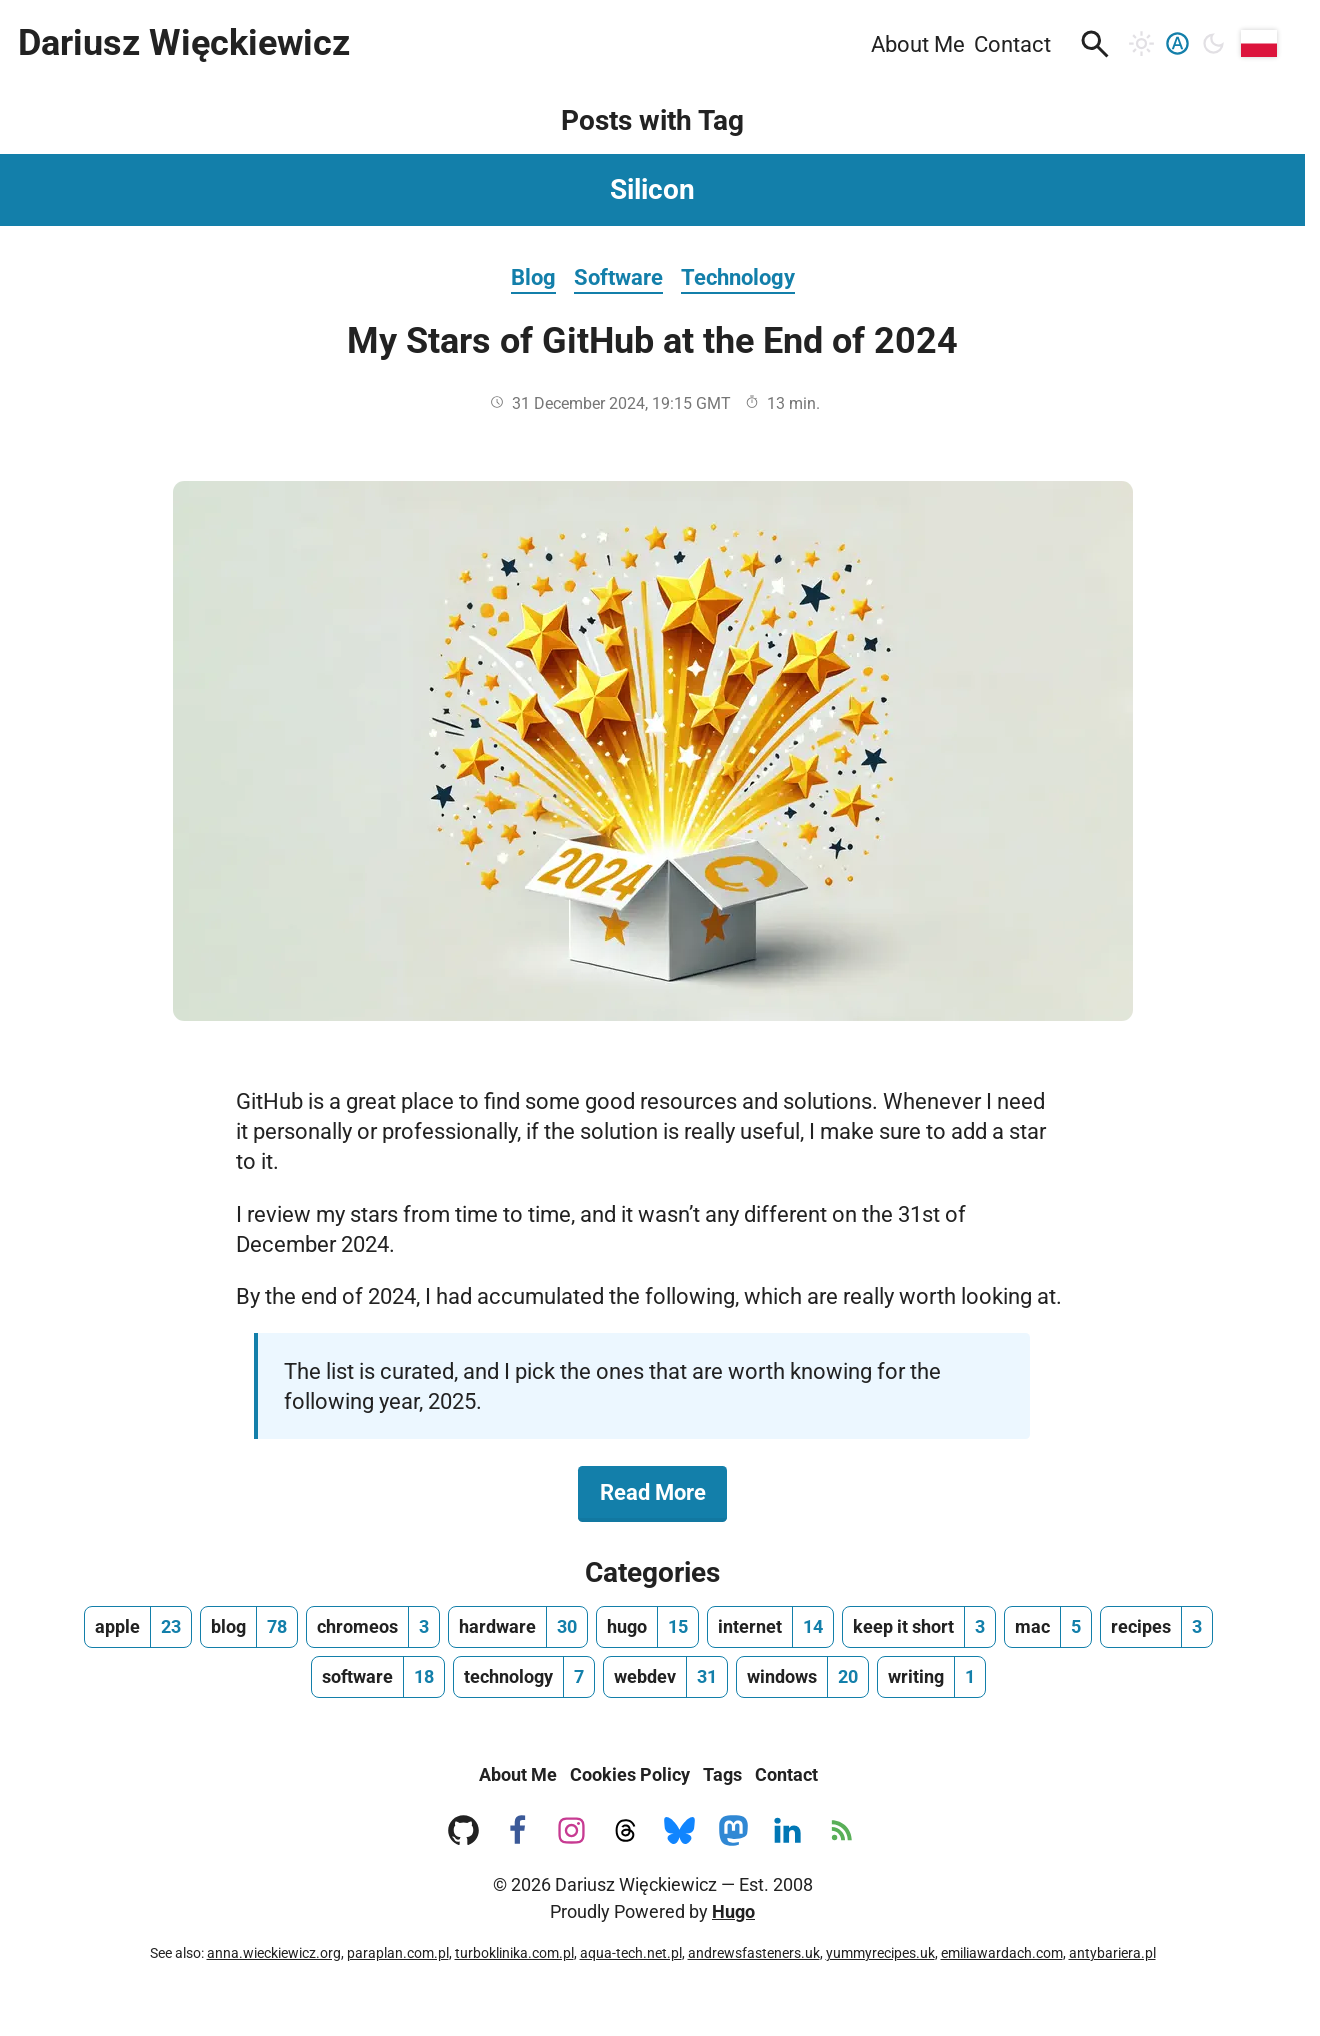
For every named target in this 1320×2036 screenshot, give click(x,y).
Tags (722, 1774)
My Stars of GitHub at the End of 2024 (652, 341)
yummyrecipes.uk (880, 1953)
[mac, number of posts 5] (1048, 1627)
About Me (518, 1774)
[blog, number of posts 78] (249, 1627)
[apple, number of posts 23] (138, 1627)
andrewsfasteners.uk (754, 1953)
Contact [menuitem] (1012, 44)
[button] (1095, 44)
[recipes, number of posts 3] (1156, 1627)
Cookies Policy (630, 1774)
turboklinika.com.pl (514, 1953)
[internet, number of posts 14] (770, 1627)
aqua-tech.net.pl (631, 1953)
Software (618, 277)
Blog (533, 277)
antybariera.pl (1112, 1953)
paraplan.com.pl (398, 1953)
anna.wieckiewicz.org (274, 1953)
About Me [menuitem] (918, 44)
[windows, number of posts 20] (802, 1677)
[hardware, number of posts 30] (518, 1627)
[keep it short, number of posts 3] (919, 1627)
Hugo (733, 1911)
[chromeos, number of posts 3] (373, 1627)
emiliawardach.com (1002, 1953)
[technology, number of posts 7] (524, 1677)
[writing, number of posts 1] (931, 1677)
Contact (786, 1774)
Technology (738, 277)
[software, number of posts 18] (378, 1677)
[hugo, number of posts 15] (647, 1627)
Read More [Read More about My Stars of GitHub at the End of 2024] (664, 1491)
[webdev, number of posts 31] (665, 1677)
